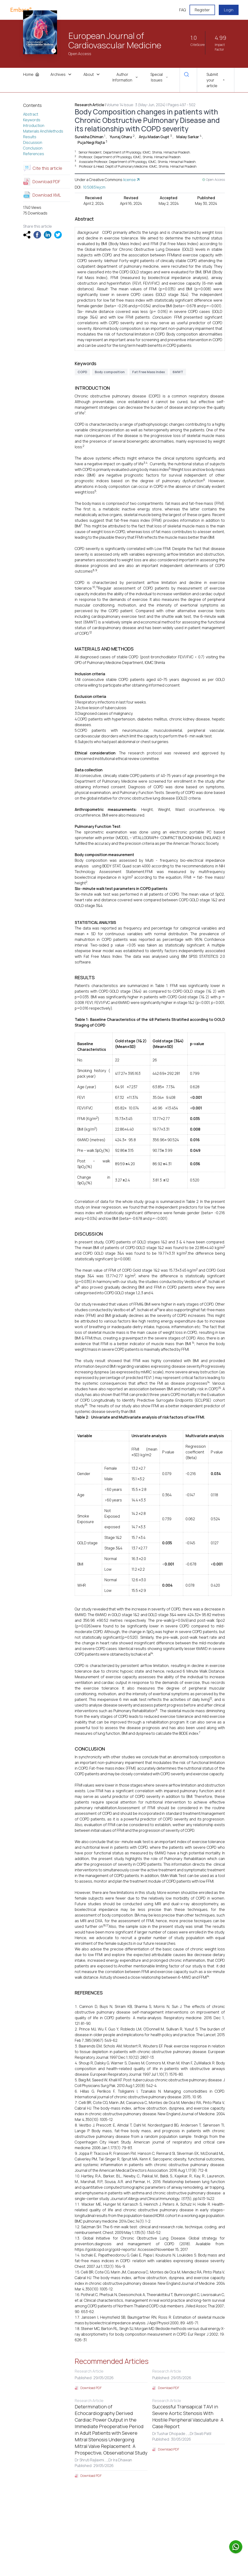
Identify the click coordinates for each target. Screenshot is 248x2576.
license (132, 179)
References (33, 153)
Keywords (31, 119)
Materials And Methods (43, 131)
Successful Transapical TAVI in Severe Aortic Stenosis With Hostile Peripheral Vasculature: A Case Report (187, 2416)
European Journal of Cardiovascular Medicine (114, 40)
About (91, 74)
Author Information (125, 77)
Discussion (32, 142)
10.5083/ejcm (94, 187)
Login (228, 9)
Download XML (42, 195)
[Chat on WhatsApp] (235, 2546)
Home (31, 74)
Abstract (30, 114)
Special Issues (159, 77)
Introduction (33, 125)
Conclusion (32, 148)
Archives (61, 74)
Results (29, 136)
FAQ (182, 9)
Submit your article (216, 80)
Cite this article (42, 168)
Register (202, 9)
